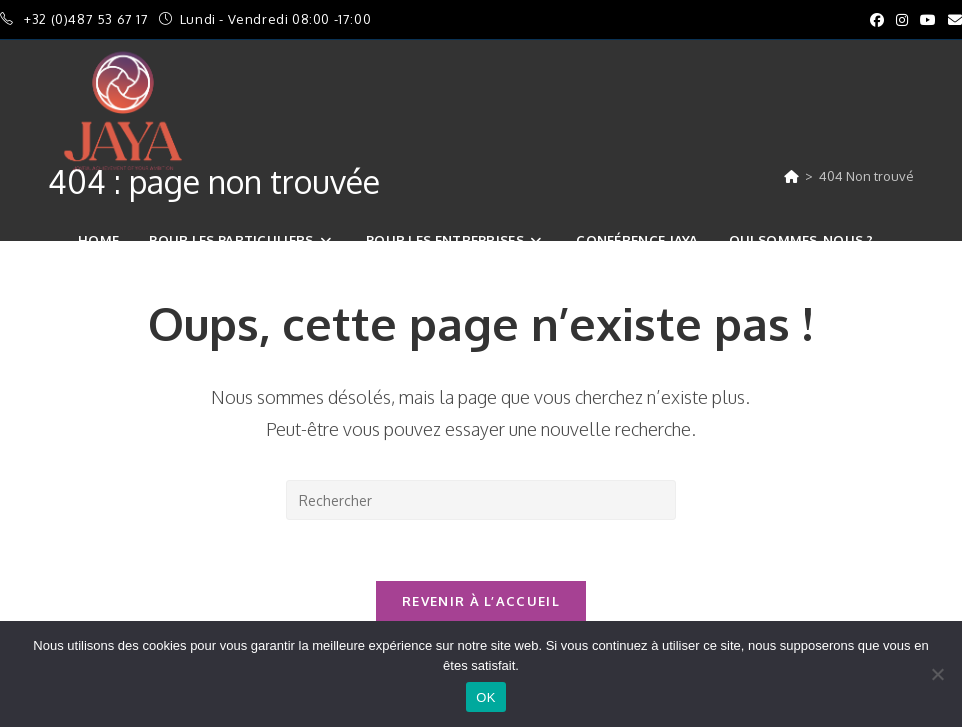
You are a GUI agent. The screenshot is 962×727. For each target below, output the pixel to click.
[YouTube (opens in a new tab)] (928, 20)
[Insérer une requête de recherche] (481, 500)
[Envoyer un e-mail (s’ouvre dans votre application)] (952, 20)
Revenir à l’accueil (481, 601)
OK (485, 697)
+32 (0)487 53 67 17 (88, 19)
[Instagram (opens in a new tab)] (902, 20)
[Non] (937, 674)
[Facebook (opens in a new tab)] (877, 20)
